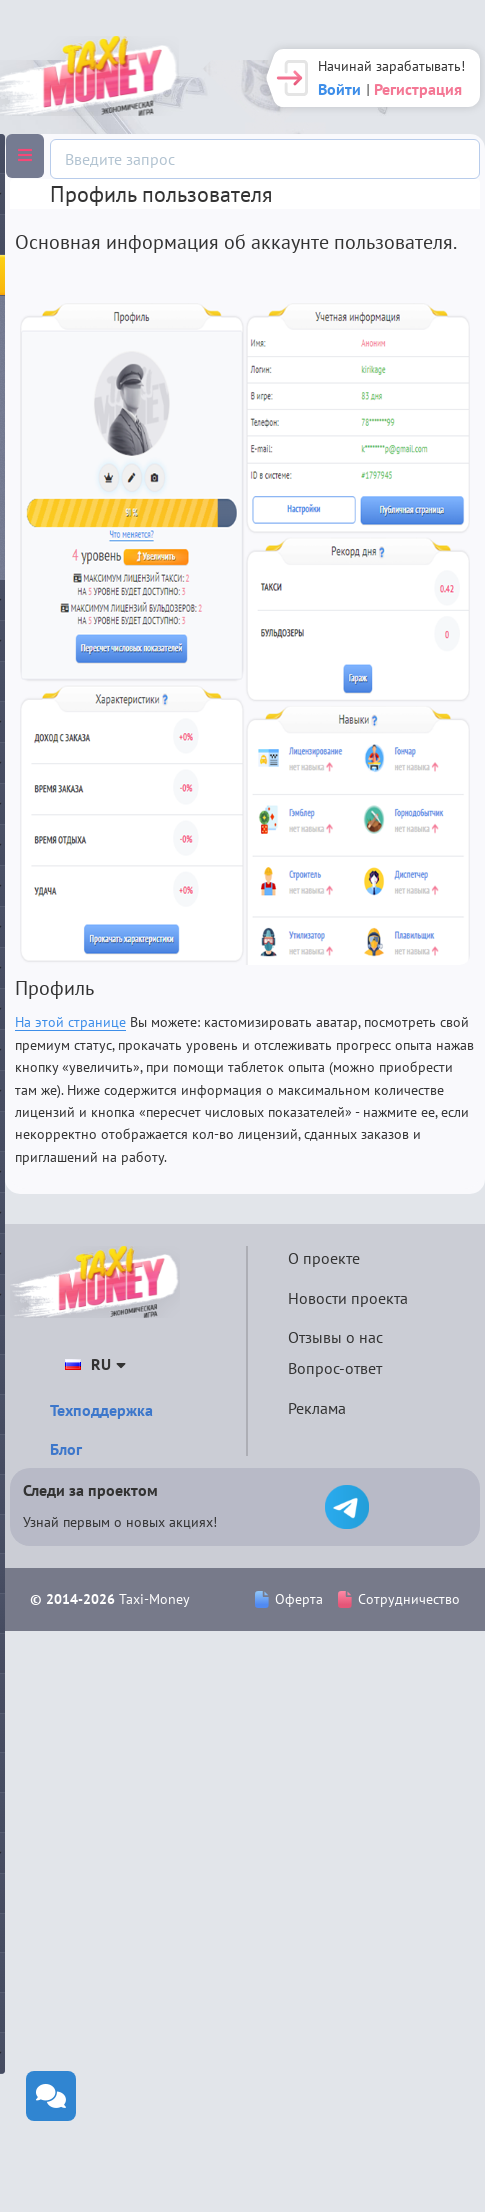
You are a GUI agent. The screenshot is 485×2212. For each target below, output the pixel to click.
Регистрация (418, 89)
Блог (66, 1449)
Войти (339, 89)
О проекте (324, 1258)
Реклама (317, 1408)
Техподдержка (101, 1410)
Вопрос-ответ (335, 1368)
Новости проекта (348, 1298)
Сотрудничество (399, 1599)
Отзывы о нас (335, 1337)
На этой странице (70, 1022)
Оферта (289, 1599)
